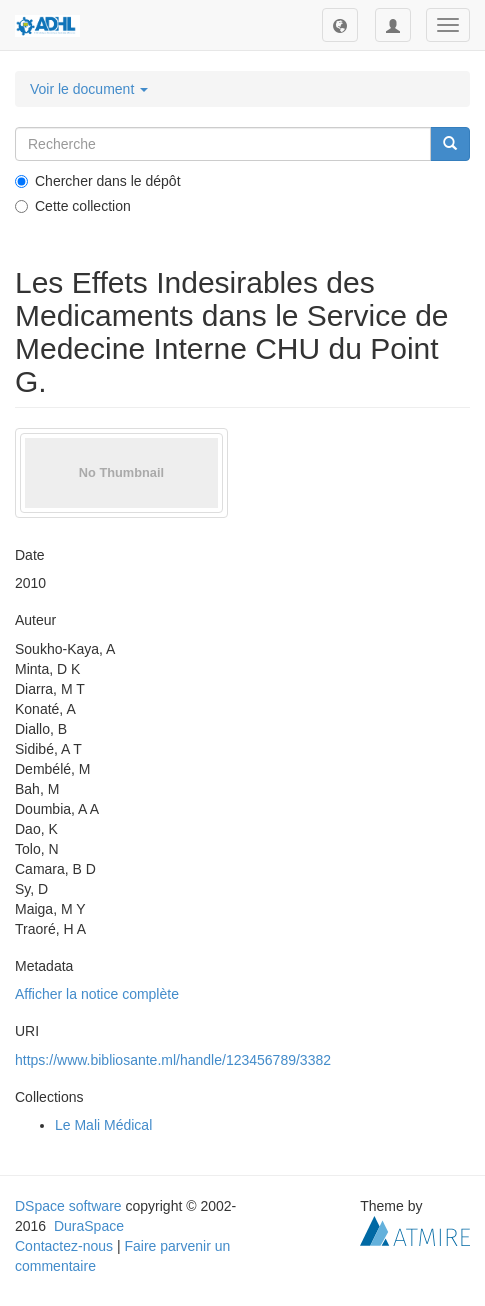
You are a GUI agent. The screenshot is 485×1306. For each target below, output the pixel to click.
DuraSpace (89, 1226)
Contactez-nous (64, 1246)
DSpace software (68, 1206)
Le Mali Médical (103, 1125)
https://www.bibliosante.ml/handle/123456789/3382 (173, 1060)
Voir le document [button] (89, 89)
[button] (340, 25)
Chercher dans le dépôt (98, 181)
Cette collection (73, 206)
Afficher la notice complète (97, 994)
